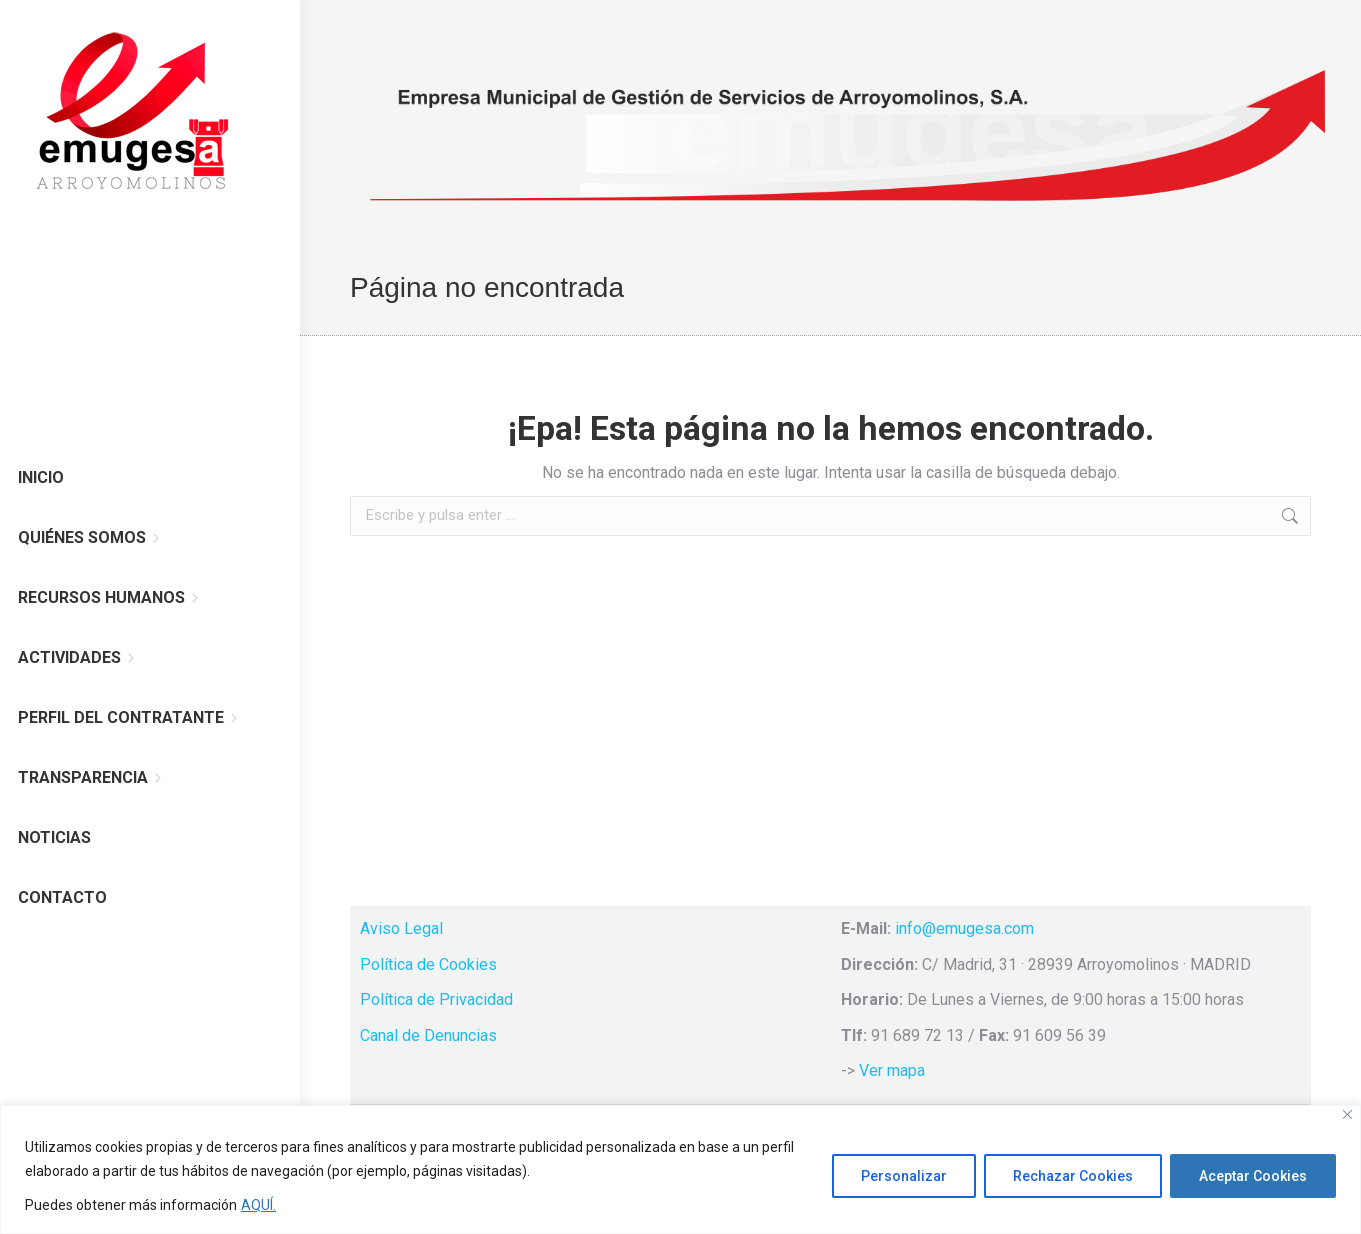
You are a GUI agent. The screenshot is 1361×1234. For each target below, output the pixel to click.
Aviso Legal (401, 928)
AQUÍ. (258, 1205)
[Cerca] (1347, 1114)
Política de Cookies (428, 964)
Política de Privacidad (436, 999)
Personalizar (904, 1176)
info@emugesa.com (964, 928)
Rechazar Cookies (1073, 1176)
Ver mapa (892, 1070)
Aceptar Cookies (1253, 1176)
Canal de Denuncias (428, 1035)
